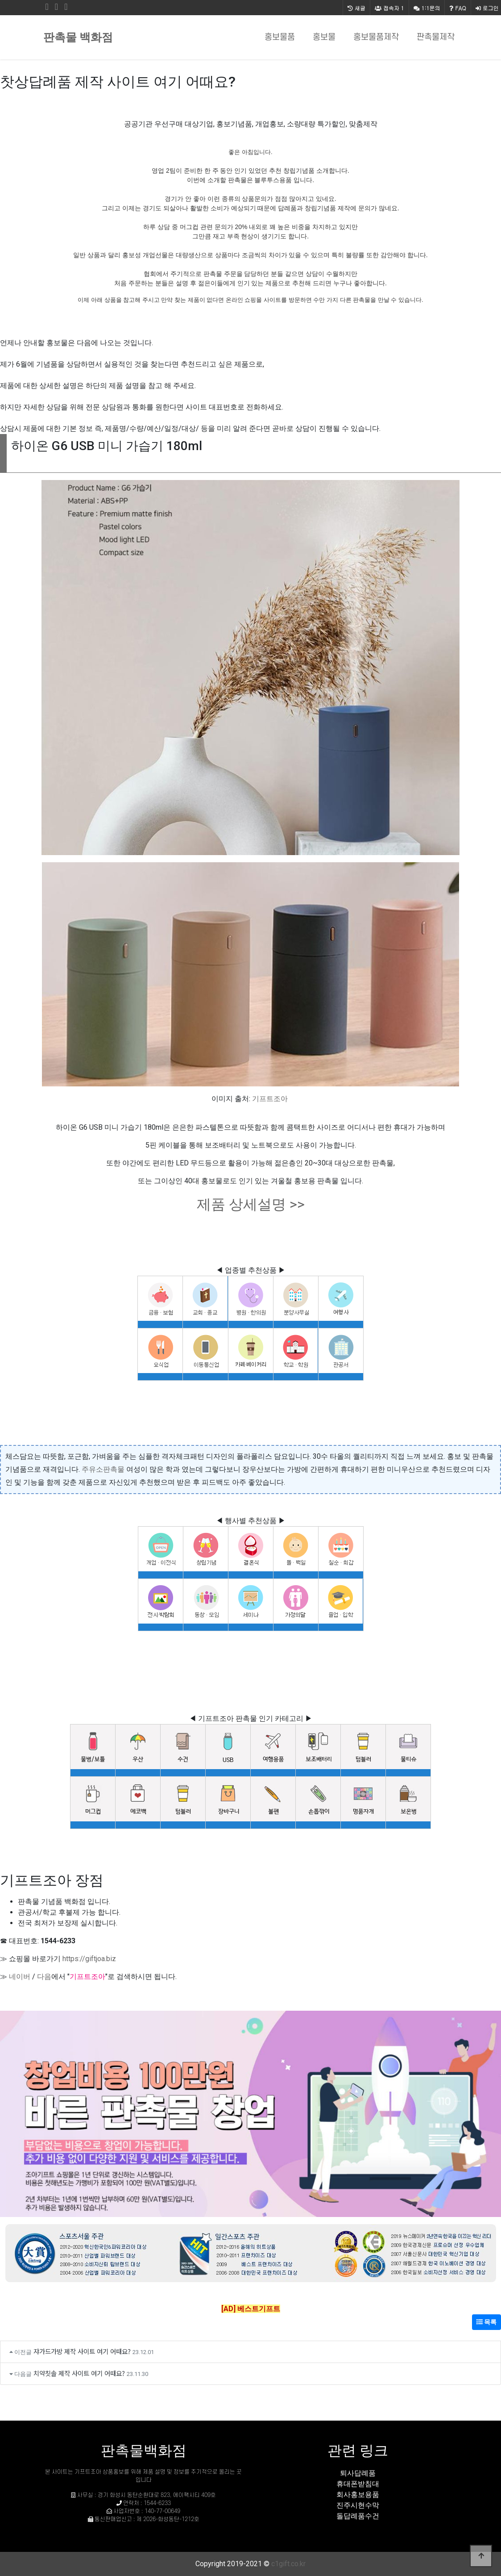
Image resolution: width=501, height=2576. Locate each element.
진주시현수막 (357, 2505)
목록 (486, 2321)
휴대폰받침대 (357, 2484)
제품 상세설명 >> (251, 1204)
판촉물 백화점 (78, 37)
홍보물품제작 (376, 37)
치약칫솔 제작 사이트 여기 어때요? (79, 2373)
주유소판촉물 (103, 1469)
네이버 (19, 1976)
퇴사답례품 (358, 2473)
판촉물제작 (436, 37)
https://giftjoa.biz (89, 1958)
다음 (44, 1976)
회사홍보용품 (357, 2494)
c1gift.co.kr (288, 2563)
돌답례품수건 (357, 2516)
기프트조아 (270, 1098)
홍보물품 (280, 37)
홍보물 (324, 37)
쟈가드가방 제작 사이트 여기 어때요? (82, 2351)
